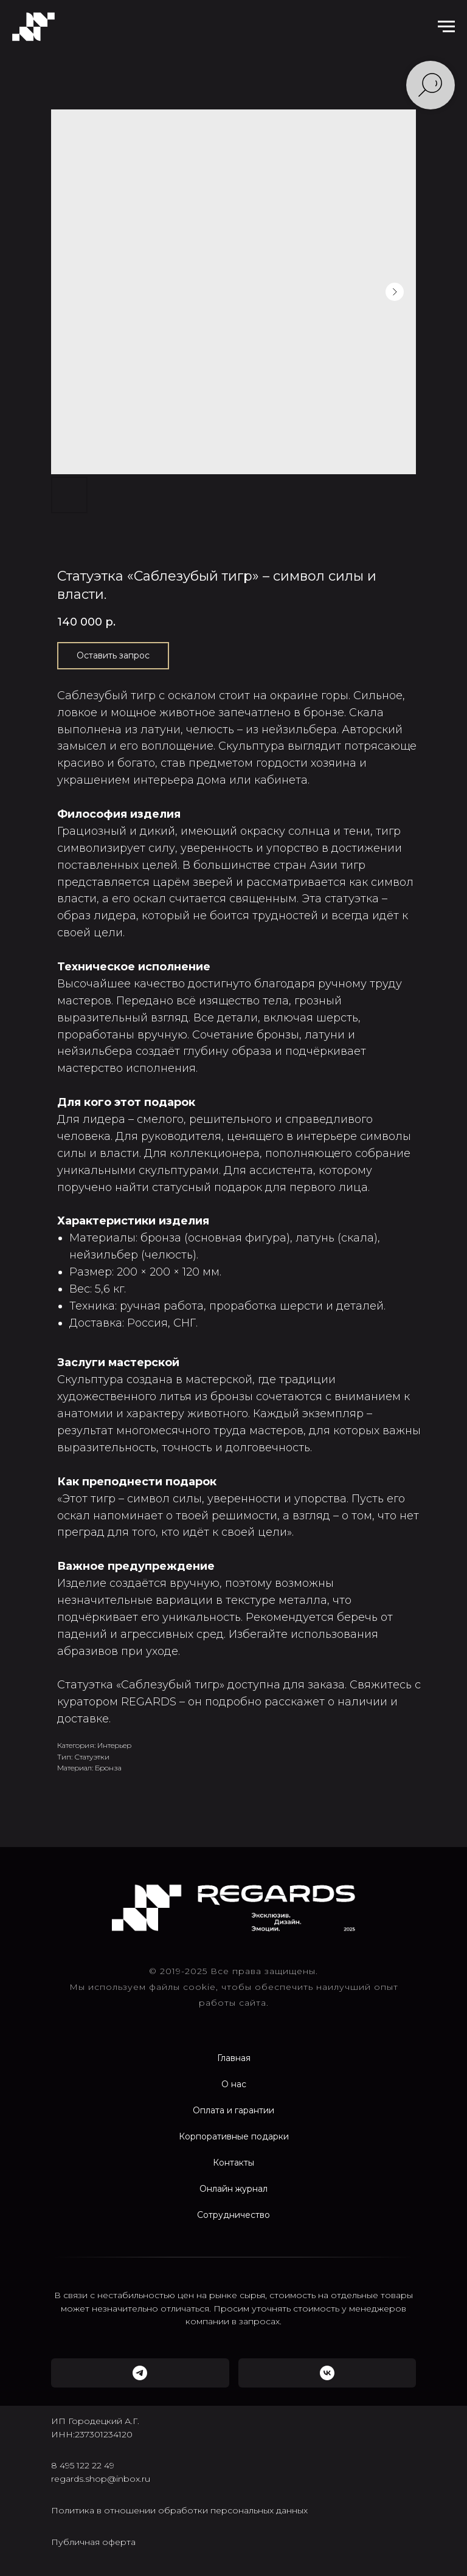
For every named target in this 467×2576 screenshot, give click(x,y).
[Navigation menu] (446, 27)
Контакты (233, 2162)
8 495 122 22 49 (82, 2465)
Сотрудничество (233, 2214)
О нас (233, 2084)
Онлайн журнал (233, 2188)
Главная (234, 2058)
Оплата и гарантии (233, 2110)
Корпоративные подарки (234, 2136)
